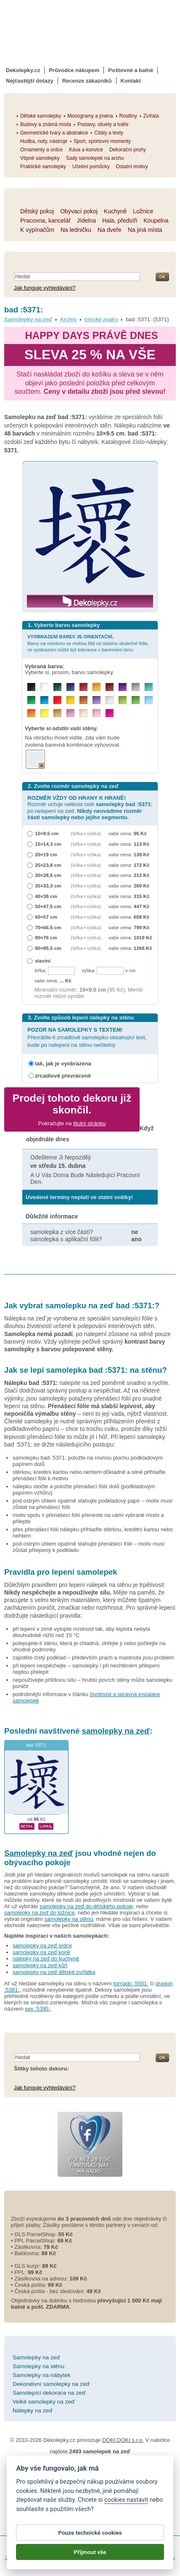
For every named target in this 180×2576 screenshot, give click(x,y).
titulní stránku (89, 1123)
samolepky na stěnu (68, 1919)
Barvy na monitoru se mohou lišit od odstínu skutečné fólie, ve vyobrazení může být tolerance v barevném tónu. (88, 643)
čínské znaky (101, 319)
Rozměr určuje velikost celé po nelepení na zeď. (90, 807)
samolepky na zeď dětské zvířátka (54, 1972)
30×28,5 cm (48, 875)
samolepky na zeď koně (41, 1952)
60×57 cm (46, 917)
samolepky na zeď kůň (40, 1965)
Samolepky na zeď (28, 319)
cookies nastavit (126, 2500)
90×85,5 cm (48, 948)
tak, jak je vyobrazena (63, 1063)
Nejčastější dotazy (29, 81)
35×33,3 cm (48, 885)
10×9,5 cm (46, 833)
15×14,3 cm (48, 844)
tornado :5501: (130, 1983)
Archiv (68, 319)
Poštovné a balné (130, 70)
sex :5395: (37, 2009)
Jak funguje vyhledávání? (45, 288)
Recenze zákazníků (87, 81)
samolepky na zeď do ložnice (39, 1912)
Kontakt (131, 81)
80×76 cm (46, 937)
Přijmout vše (90, 2552)
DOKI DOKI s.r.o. (123, 2440)
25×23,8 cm (48, 865)
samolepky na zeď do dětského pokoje (86, 1906)
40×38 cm (46, 896)
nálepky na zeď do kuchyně (46, 1958)
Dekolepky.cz (23, 70)
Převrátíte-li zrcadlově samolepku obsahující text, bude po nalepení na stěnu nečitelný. (86, 1037)
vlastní (42, 960)
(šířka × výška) (86, 833)
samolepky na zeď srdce (42, 1945)
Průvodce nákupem (74, 70)
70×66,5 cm (48, 927)
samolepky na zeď (116, 1730)
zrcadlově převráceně (63, 1076)
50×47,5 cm (48, 906)
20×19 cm (46, 854)
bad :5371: (36, 1745)
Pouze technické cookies (90, 2533)
